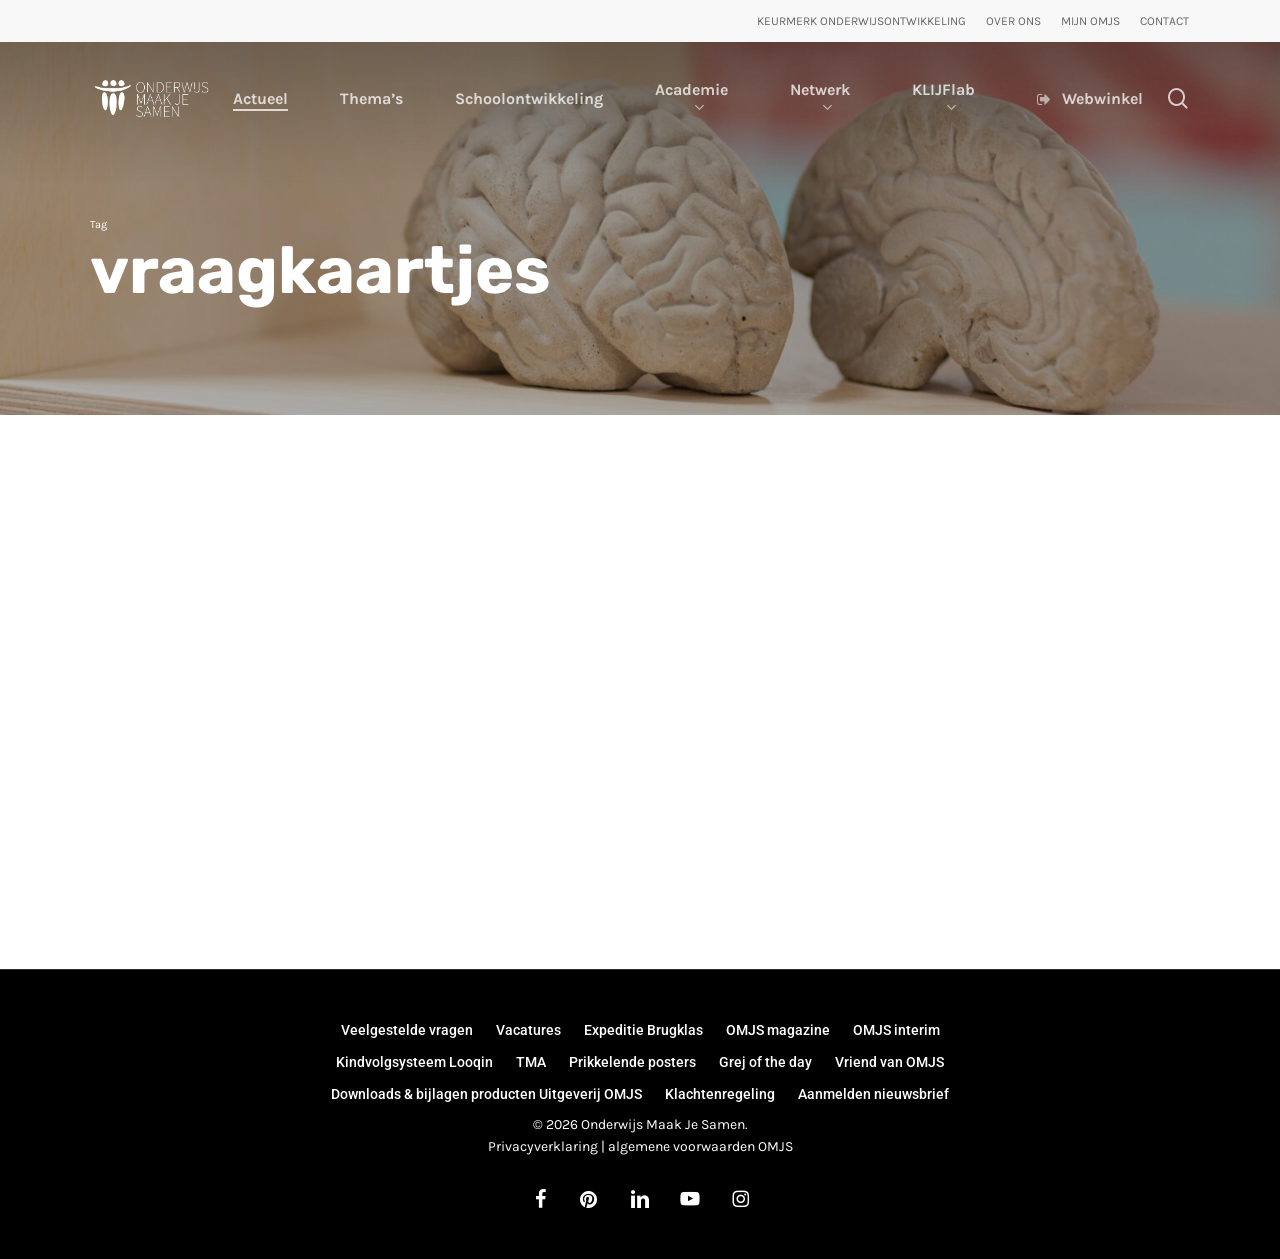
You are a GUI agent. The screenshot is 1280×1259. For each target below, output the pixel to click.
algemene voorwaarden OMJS (700, 1146)
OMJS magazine (778, 1030)
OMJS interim (896, 1030)
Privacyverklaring (543, 1146)
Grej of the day (765, 1062)
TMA (531, 1062)
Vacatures (528, 1030)
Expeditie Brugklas (643, 1030)
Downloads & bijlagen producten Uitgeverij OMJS (486, 1094)
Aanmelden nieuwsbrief (873, 1094)
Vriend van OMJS (889, 1062)
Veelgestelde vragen (407, 1030)
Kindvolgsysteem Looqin (414, 1062)
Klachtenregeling (720, 1094)
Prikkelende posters (632, 1062)
